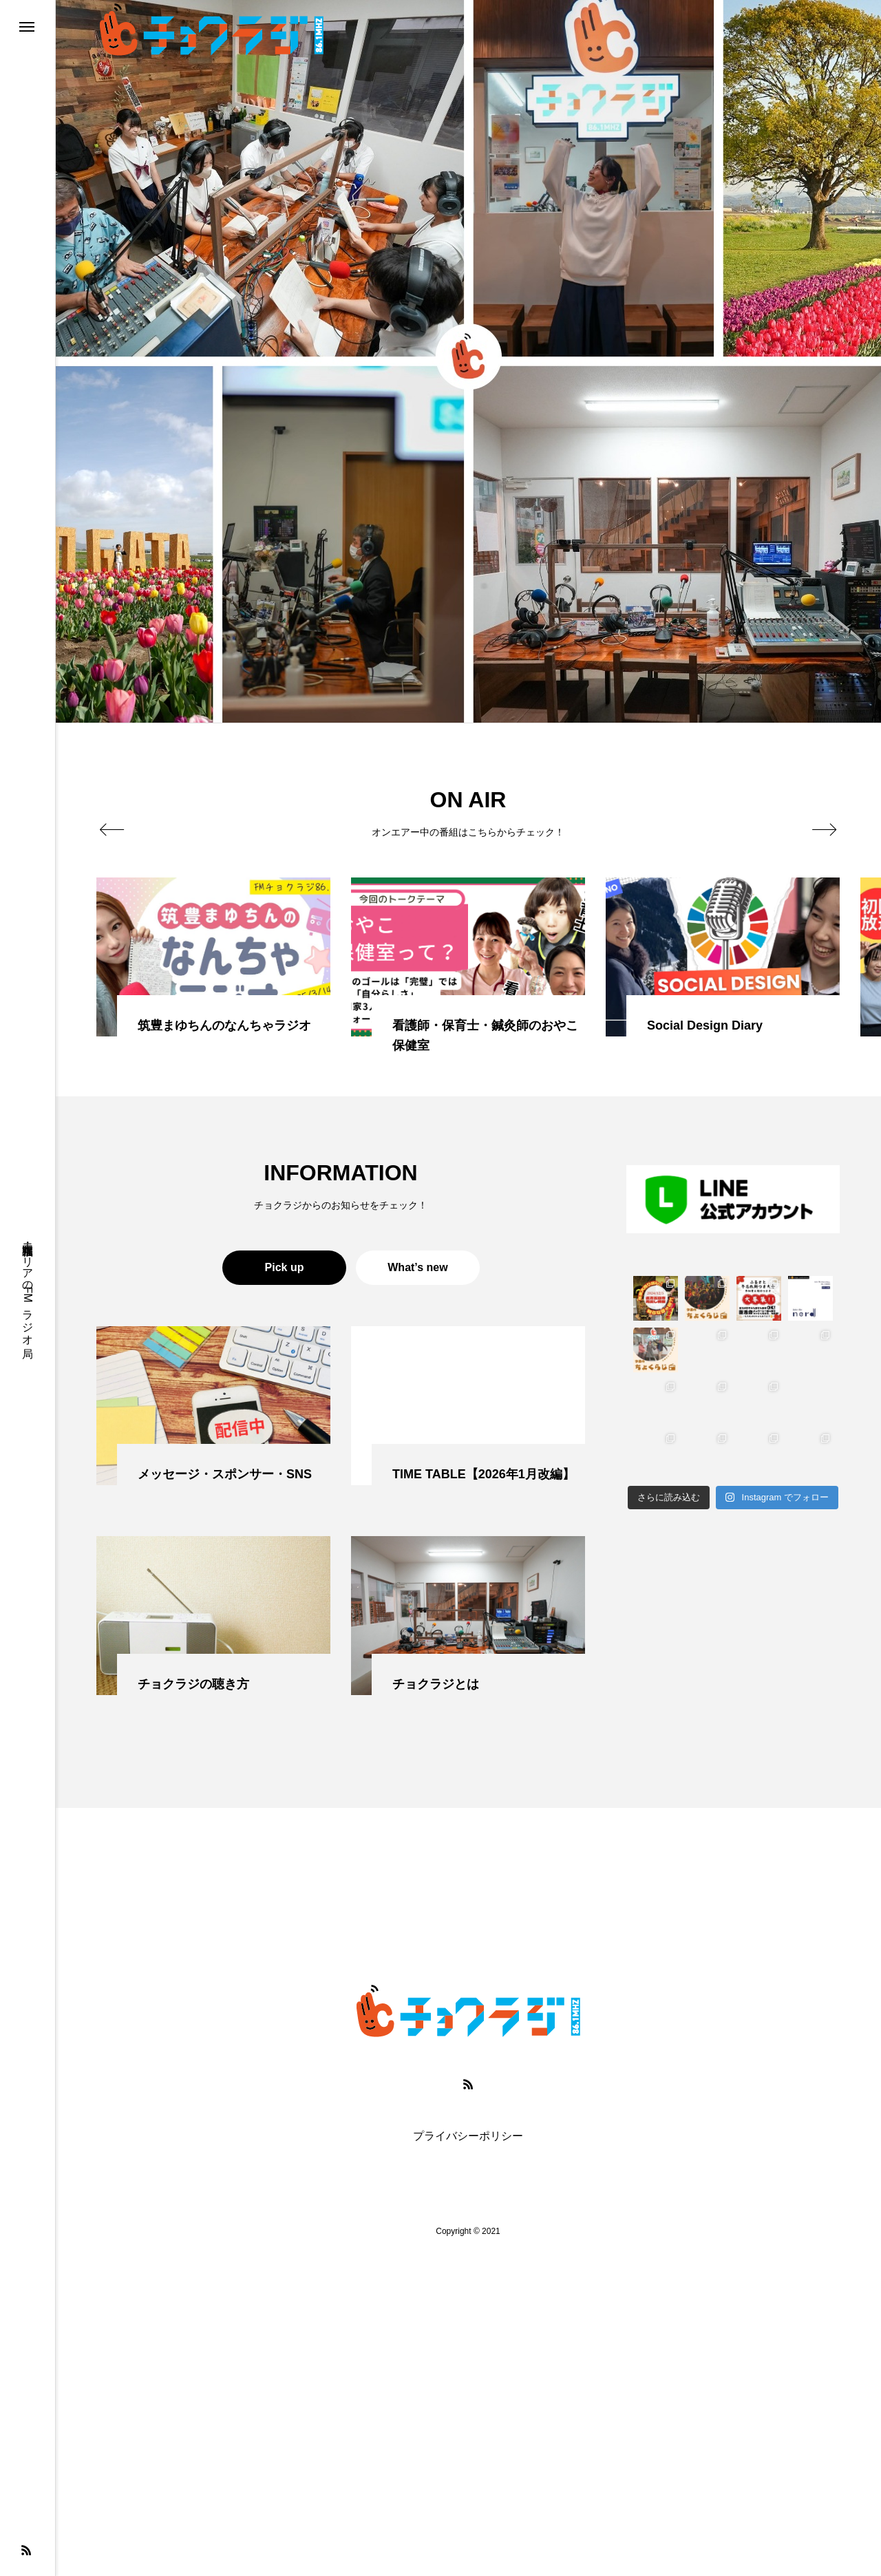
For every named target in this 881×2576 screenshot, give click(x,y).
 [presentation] (112, 829)
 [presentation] (824, 829)
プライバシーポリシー (468, 2136)
